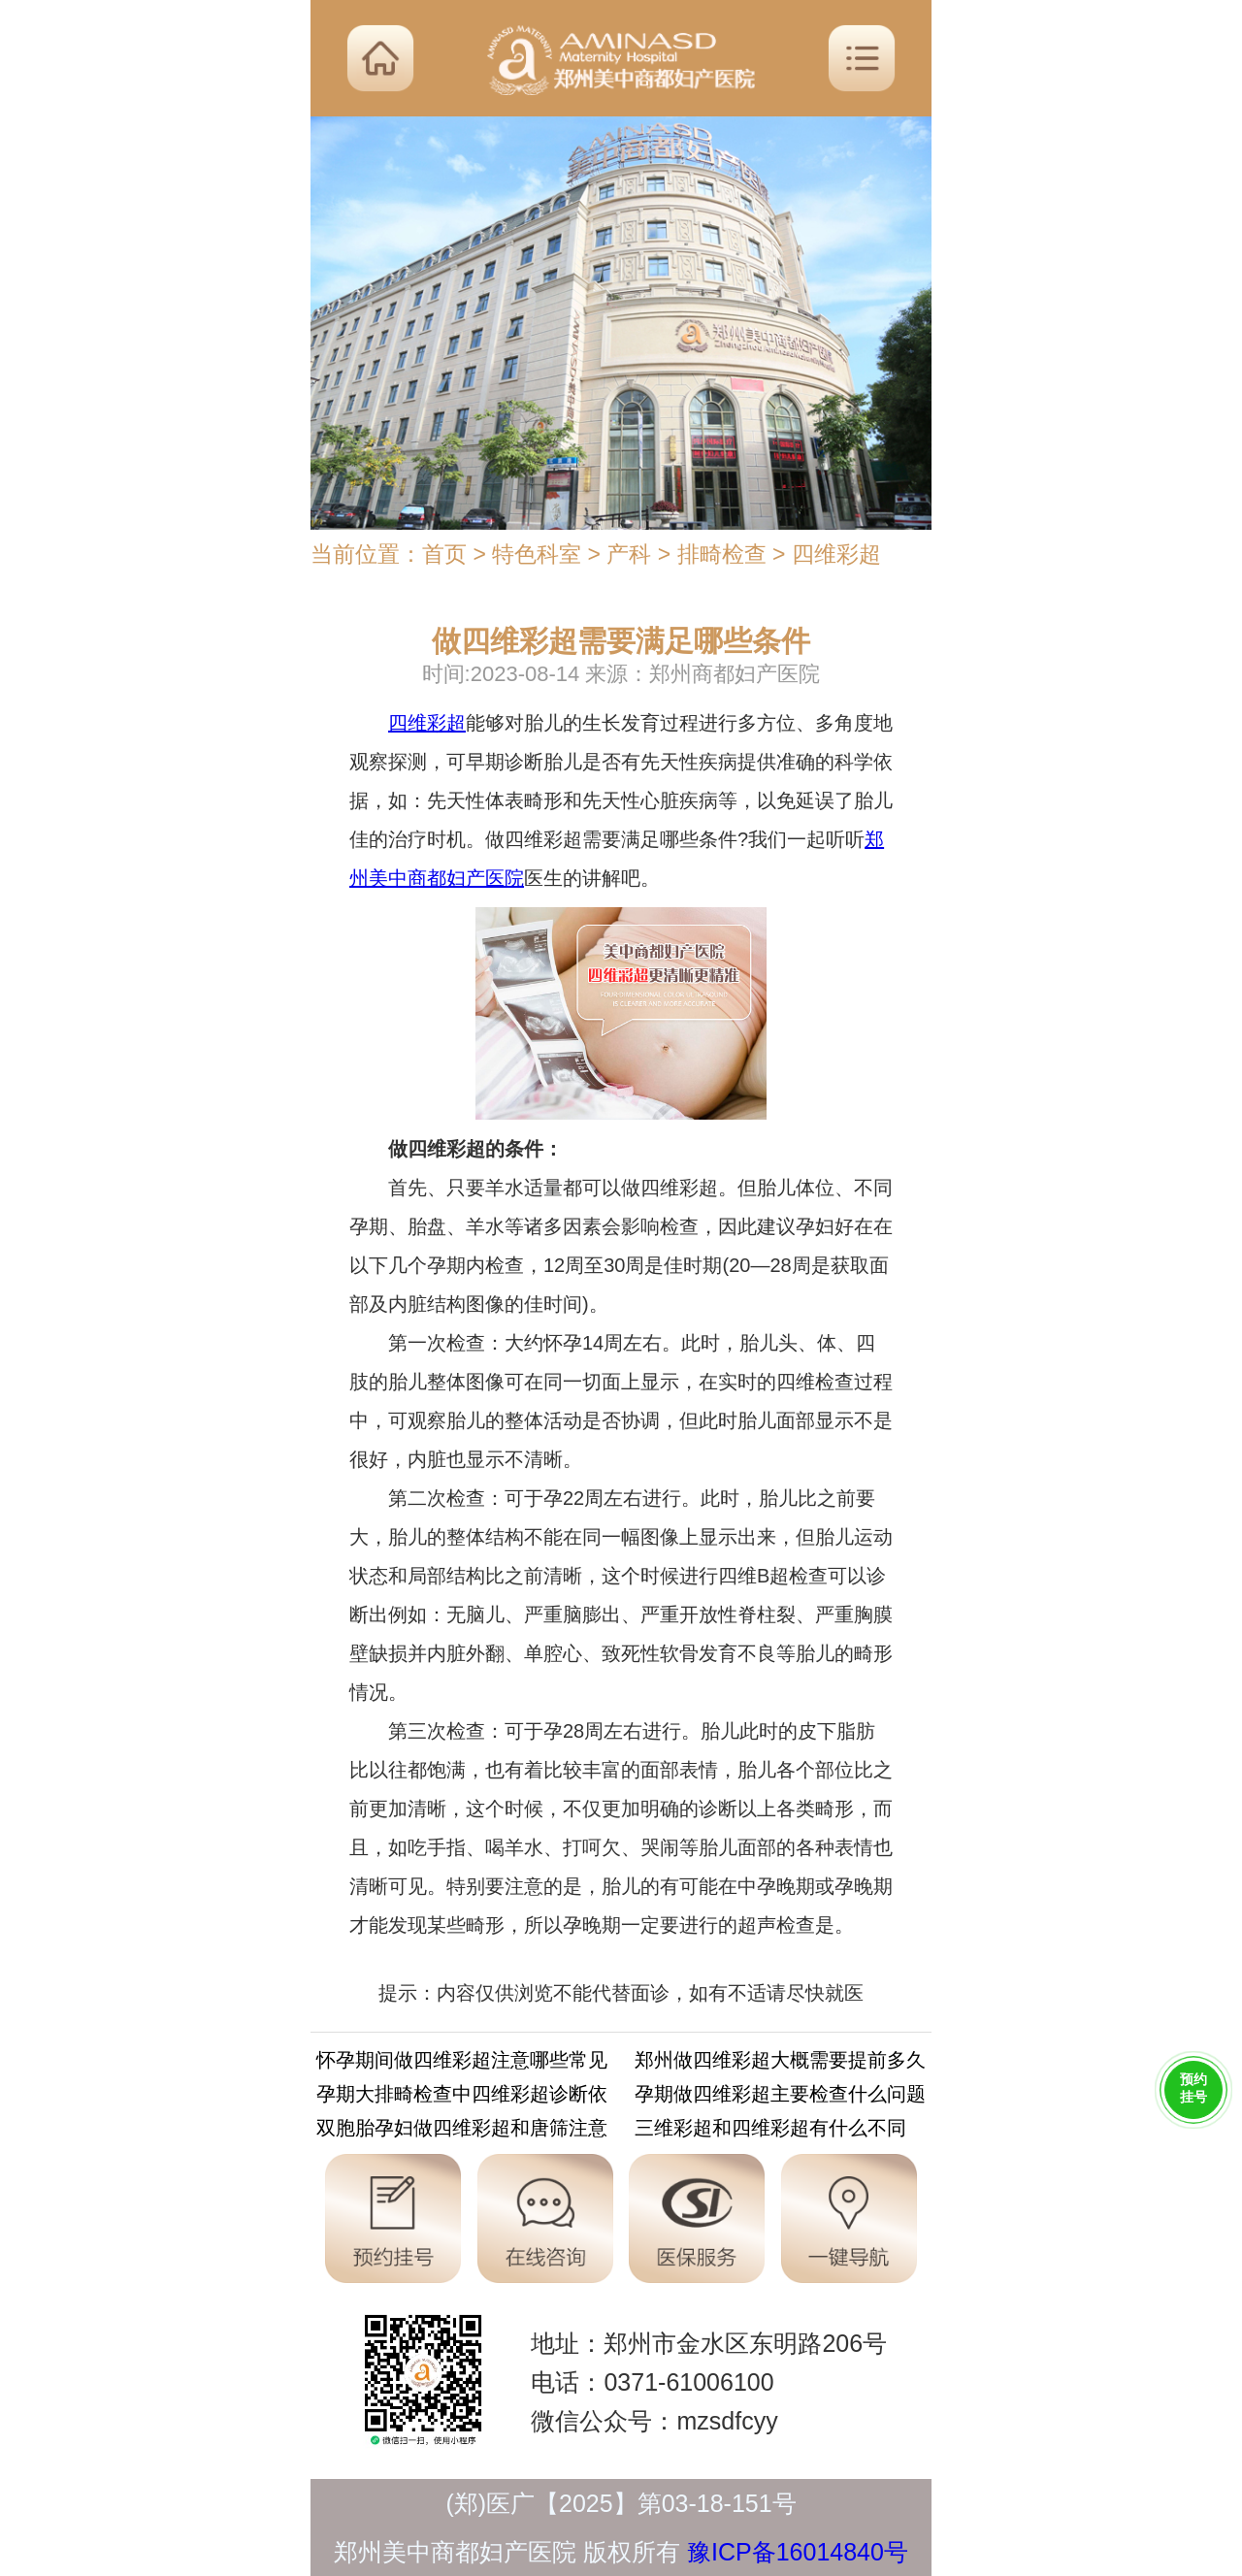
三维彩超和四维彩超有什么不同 (770, 2131)
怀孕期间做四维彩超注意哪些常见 (461, 2063)
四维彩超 (836, 554)
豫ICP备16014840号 (797, 2551)
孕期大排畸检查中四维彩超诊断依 (461, 2097)
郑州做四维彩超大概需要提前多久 (780, 2063)
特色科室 (536, 554)
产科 (628, 554)
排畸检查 (722, 554)
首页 (444, 554)
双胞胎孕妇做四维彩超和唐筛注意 (461, 2131)
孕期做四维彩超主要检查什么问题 (780, 2097)
